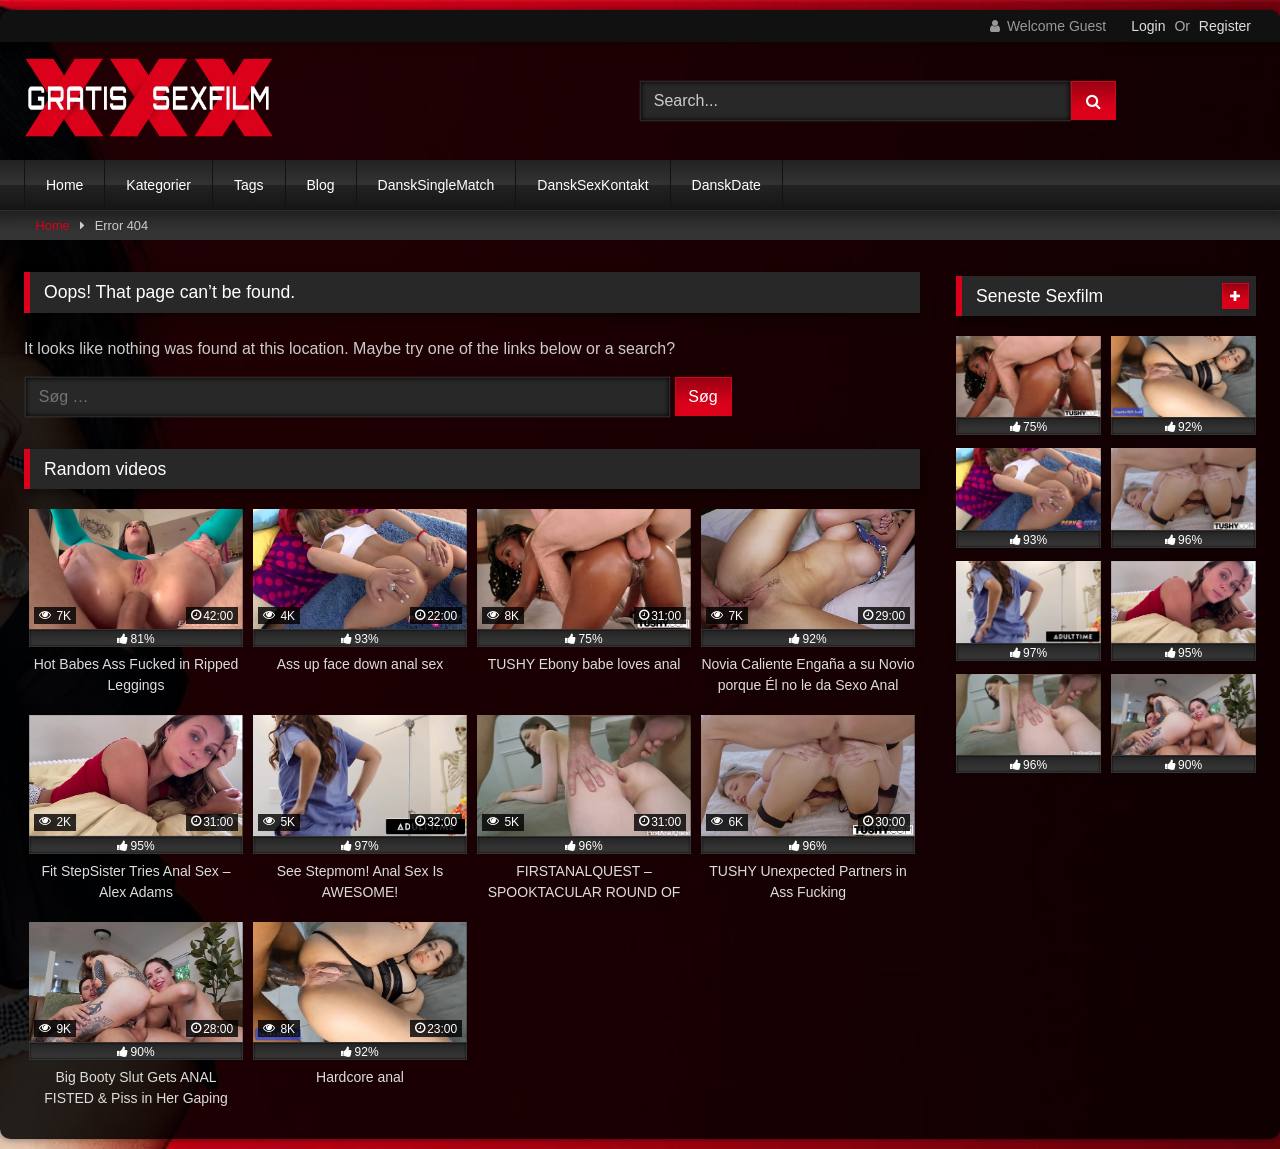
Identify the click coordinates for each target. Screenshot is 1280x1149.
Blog (321, 185)
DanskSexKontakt (592, 185)
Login (1148, 26)
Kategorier (158, 185)
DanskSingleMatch (436, 185)
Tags (249, 185)
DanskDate (726, 185)
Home (64, 185)
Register (1225, 26)
